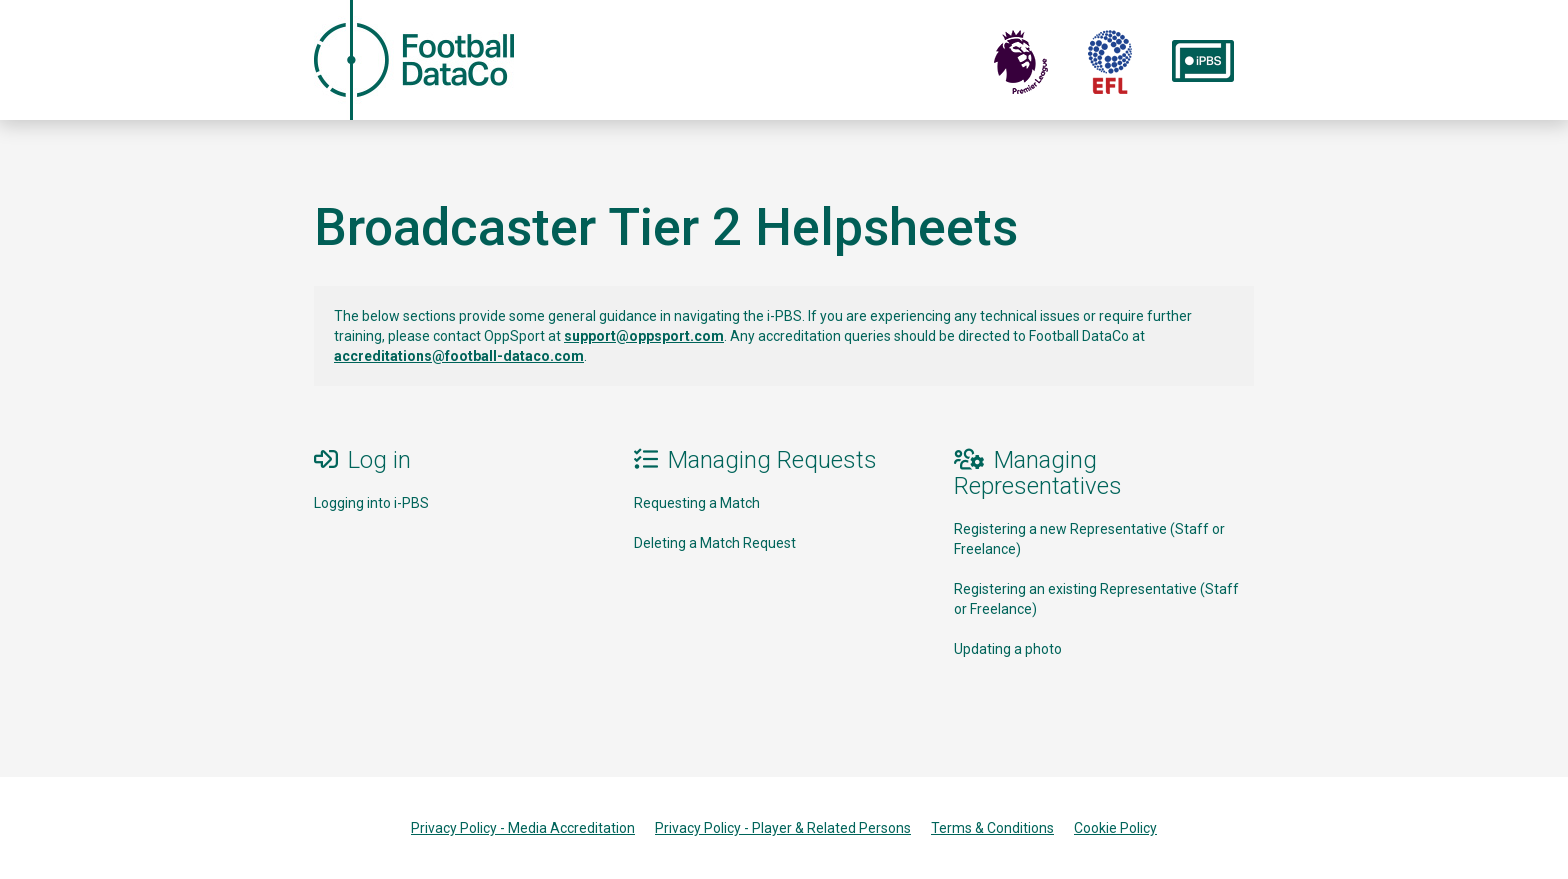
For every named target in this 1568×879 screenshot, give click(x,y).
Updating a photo (1008, 649)
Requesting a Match (697, 503)
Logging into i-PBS (371, 503)
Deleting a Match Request (715, 543)
